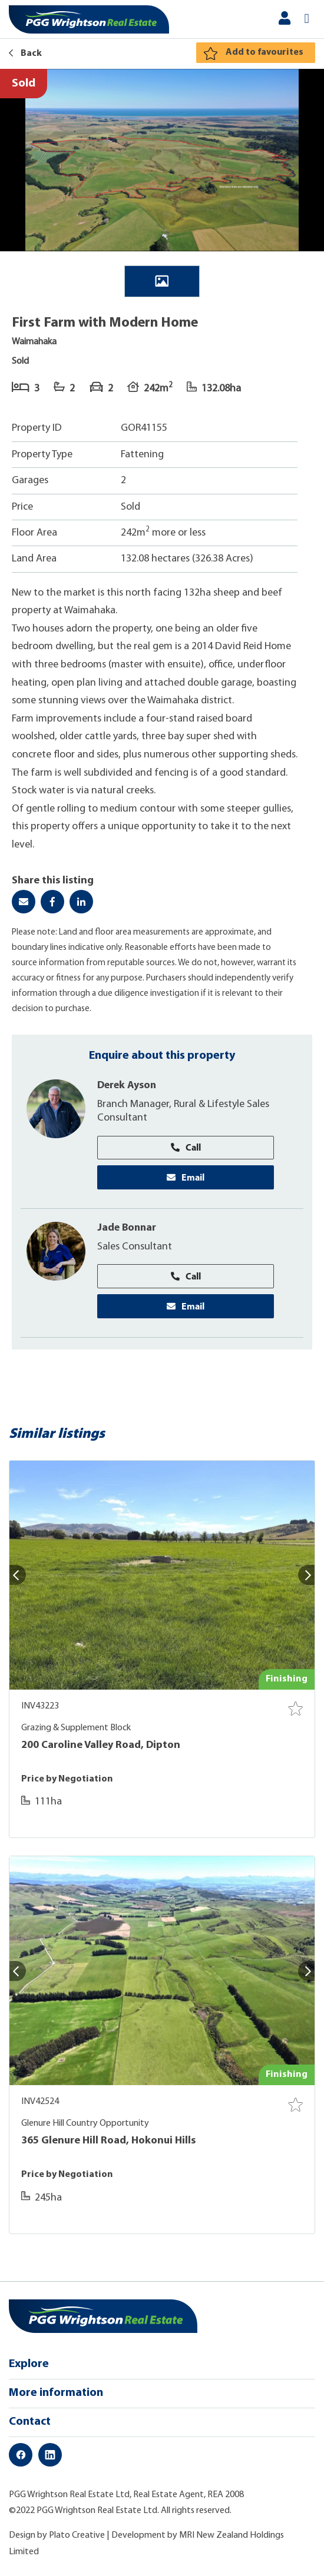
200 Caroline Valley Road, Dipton (100, 1746)
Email (185, 1178)
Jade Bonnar (127, 1228)
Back (25, 53)
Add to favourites (264, 52)
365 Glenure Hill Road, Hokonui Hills (108, 2142)
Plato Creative (77, 2536)
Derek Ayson (127, 1085)
